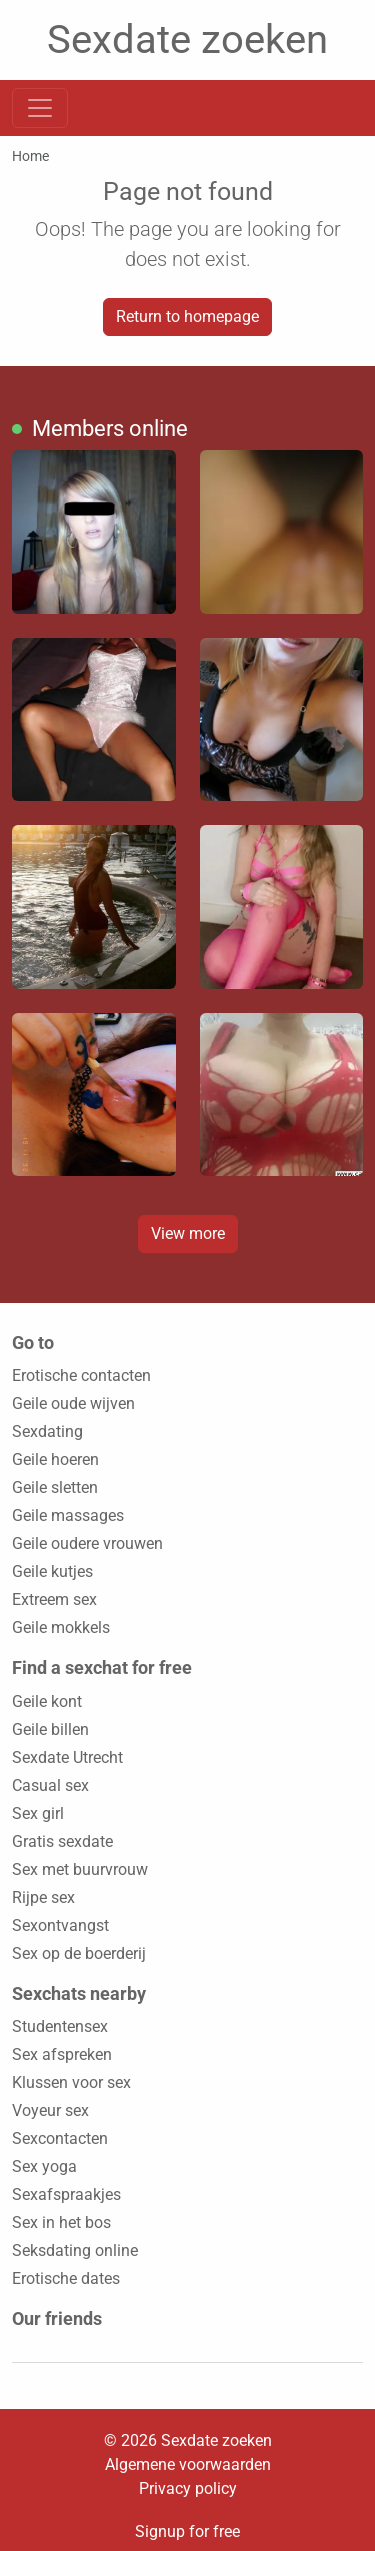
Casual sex (50, 1785)
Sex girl (38, 1813)
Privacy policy (188, 2488)
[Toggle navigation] (40, 108)
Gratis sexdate (62, 1841)
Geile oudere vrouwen (87, 1543)
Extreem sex (54, 1599)
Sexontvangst (60, 1925)
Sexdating (47, 1431)
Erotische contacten (81, 1375)
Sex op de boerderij (79, 1953)
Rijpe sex (43, 1897)
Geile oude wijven (73, 1403)
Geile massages (68, 1515)
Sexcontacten (60, 2138)
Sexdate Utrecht (67, 1757)
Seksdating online (75, 2250)
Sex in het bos (61, 2222)
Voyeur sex (50, 2110)
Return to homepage (187, 316)
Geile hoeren (55, 1459)
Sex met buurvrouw (80, 1869)
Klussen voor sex (71, 2082)
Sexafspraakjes (66, 2194)
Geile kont (47, 1701)
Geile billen (50, 1729)
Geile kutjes (52, 1571)
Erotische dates (66, 2278)
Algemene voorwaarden (188, 2464)
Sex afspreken (62, 2054)
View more (188, 1233)
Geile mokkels (61, 1627)
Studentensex (60, 2026)
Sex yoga (44, 2166)
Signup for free (187, 2531)
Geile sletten (55, 1487)
